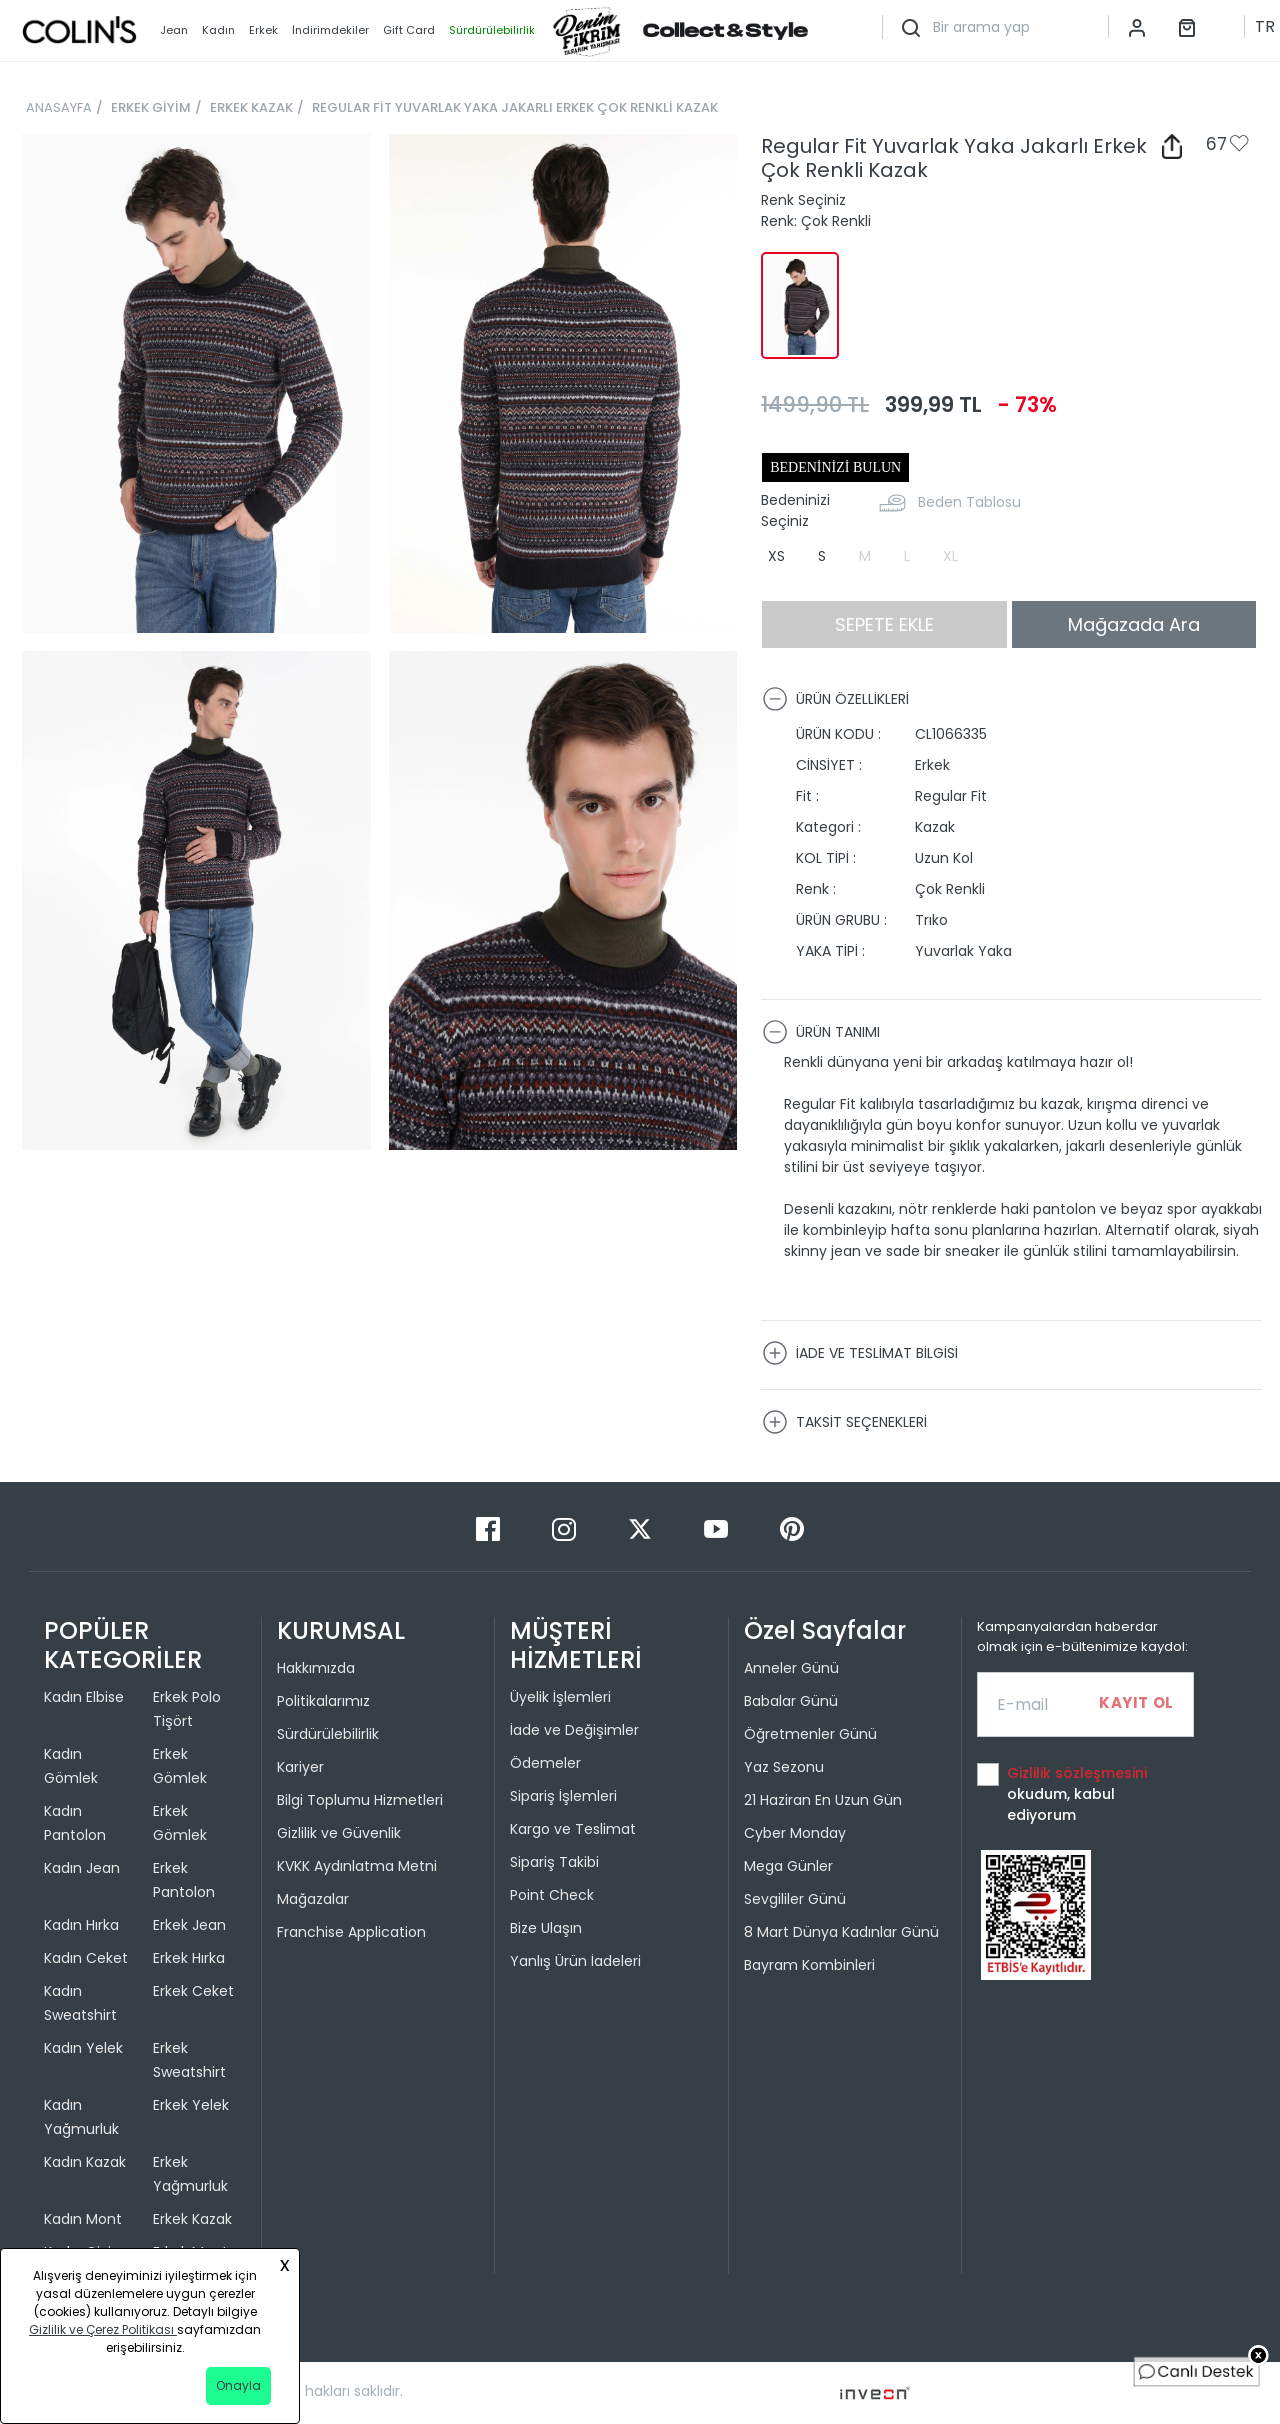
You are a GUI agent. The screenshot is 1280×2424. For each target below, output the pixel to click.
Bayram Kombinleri (809, 1965)
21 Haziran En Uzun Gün (823, 1800)
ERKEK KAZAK (251, 107)
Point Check (552, 1895)
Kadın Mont (83, 2219)
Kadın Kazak (85, 2162)
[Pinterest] (792, 1528)
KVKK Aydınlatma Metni (357, 1866)
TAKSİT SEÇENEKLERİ (844, 1422)
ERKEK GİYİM (151, 107)
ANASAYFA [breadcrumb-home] (59, 107)
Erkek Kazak (192, 2219)
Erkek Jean (189, 1925)
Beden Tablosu (969, 502)
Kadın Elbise (84, 1697)
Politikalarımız (323, 1701)
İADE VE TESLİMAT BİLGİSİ (860, 1353)
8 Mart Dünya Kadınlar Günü (841, 1932)
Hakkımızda (316, 1668)
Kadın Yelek (83, 2048)
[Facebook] (490, 1528)
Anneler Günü (791, 1668)
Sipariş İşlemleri (563, 1796)
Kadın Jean (82, 1868)
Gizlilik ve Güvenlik (339, 1833)
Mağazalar (313, 1899)
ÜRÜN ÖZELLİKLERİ (835, 699)
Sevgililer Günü (795, 1899)
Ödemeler (545, 1763)
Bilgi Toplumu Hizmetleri (360, 1800)
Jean (174, 30)
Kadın (218, 30)
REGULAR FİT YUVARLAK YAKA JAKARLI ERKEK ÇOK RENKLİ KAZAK (515, 107)
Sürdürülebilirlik (328, 1734)
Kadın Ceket (86, 1958)
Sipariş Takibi (554, 1862)
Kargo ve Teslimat (573, 1829)
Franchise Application (351, 1932)
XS (776, 556)
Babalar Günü (791, 1701)
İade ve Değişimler (574, 1730)
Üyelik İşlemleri (560, 1697)
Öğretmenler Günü (810, 1734)
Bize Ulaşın (546, 1928)
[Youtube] (718, 1528)
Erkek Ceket (193, 1991)
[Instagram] (566, 1528)
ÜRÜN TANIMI (821, 1032)
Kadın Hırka (81, 1925)
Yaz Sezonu (784, 1767)
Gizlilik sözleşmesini (1077, 1773)
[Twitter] (642, 1528)
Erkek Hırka (189, 1958)
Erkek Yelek (191, 2105)
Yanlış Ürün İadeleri (575, 1961)
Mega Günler (788, 1866)
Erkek (263, 30)
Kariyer (300, 1767)
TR (1265, 26)
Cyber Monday (795, 1833)
